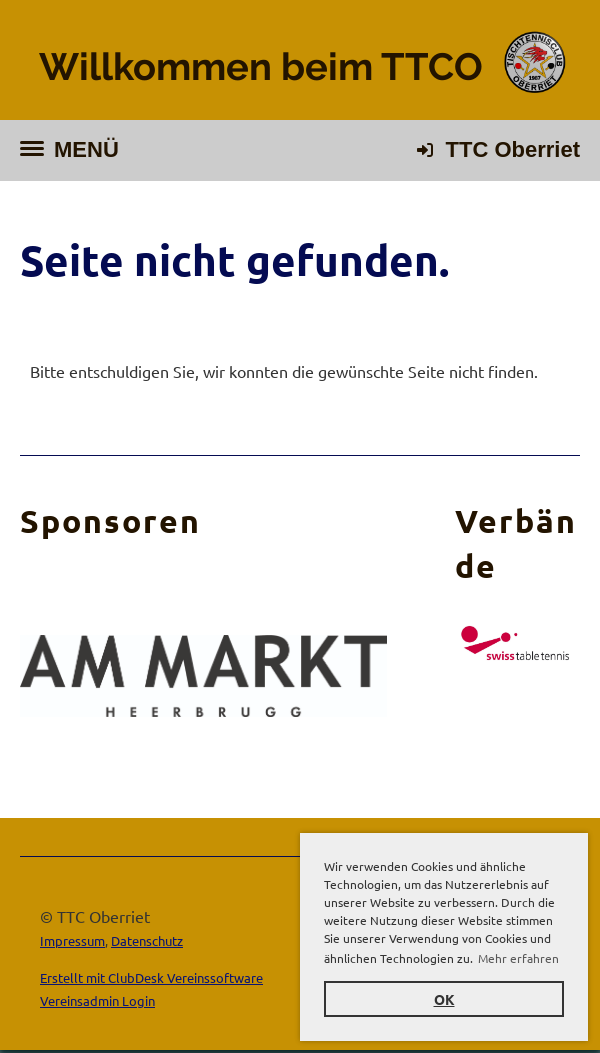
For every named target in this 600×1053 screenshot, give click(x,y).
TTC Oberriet (513, 149)
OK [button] (444, 999)
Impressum (72, 940)
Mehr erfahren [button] (518, 958)
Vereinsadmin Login (97, 1000)
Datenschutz (147, 940)
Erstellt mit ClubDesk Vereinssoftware (151, 977)
